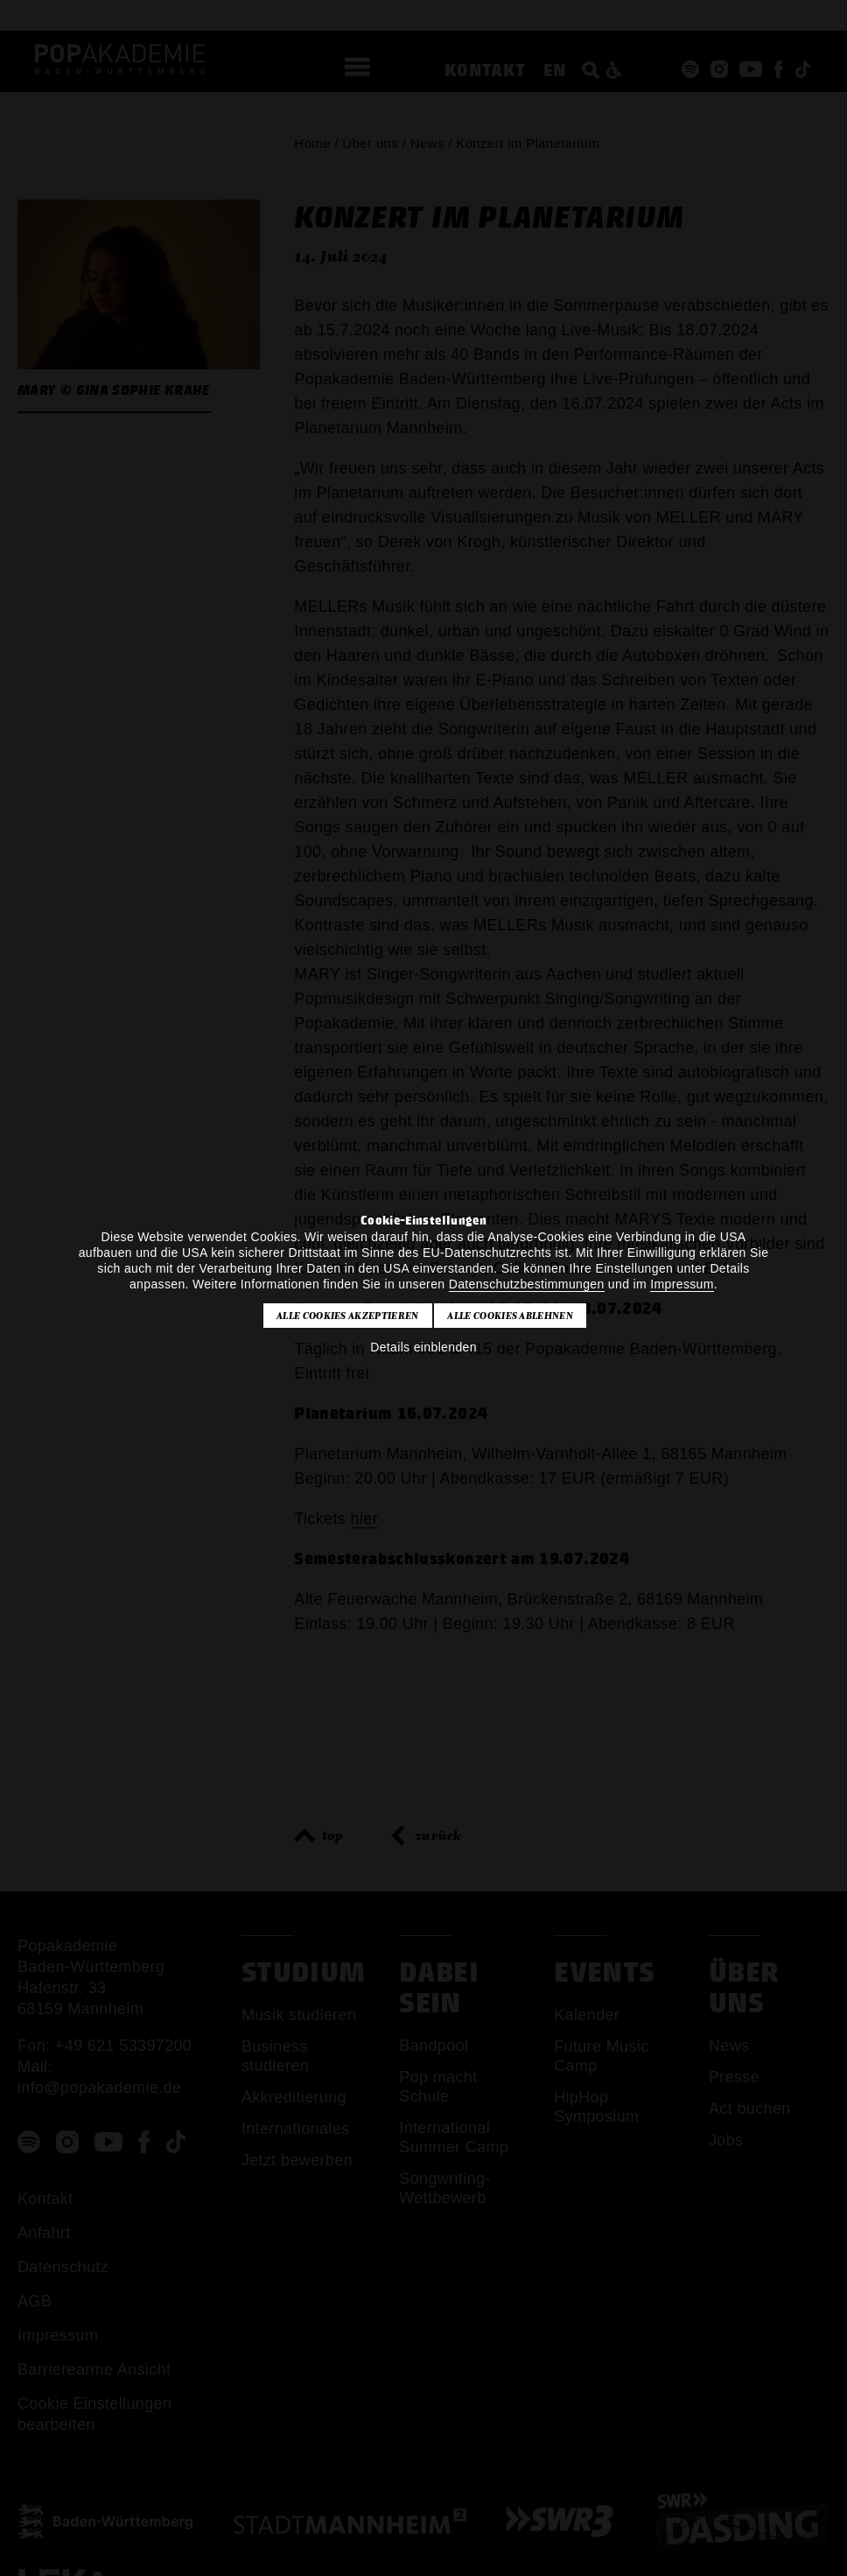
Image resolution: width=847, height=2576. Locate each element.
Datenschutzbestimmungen (527, 1284)
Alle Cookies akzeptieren (347, 1315)
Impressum (681, 1284)
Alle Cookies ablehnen (510, 1315)
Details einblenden (423, 1347)
